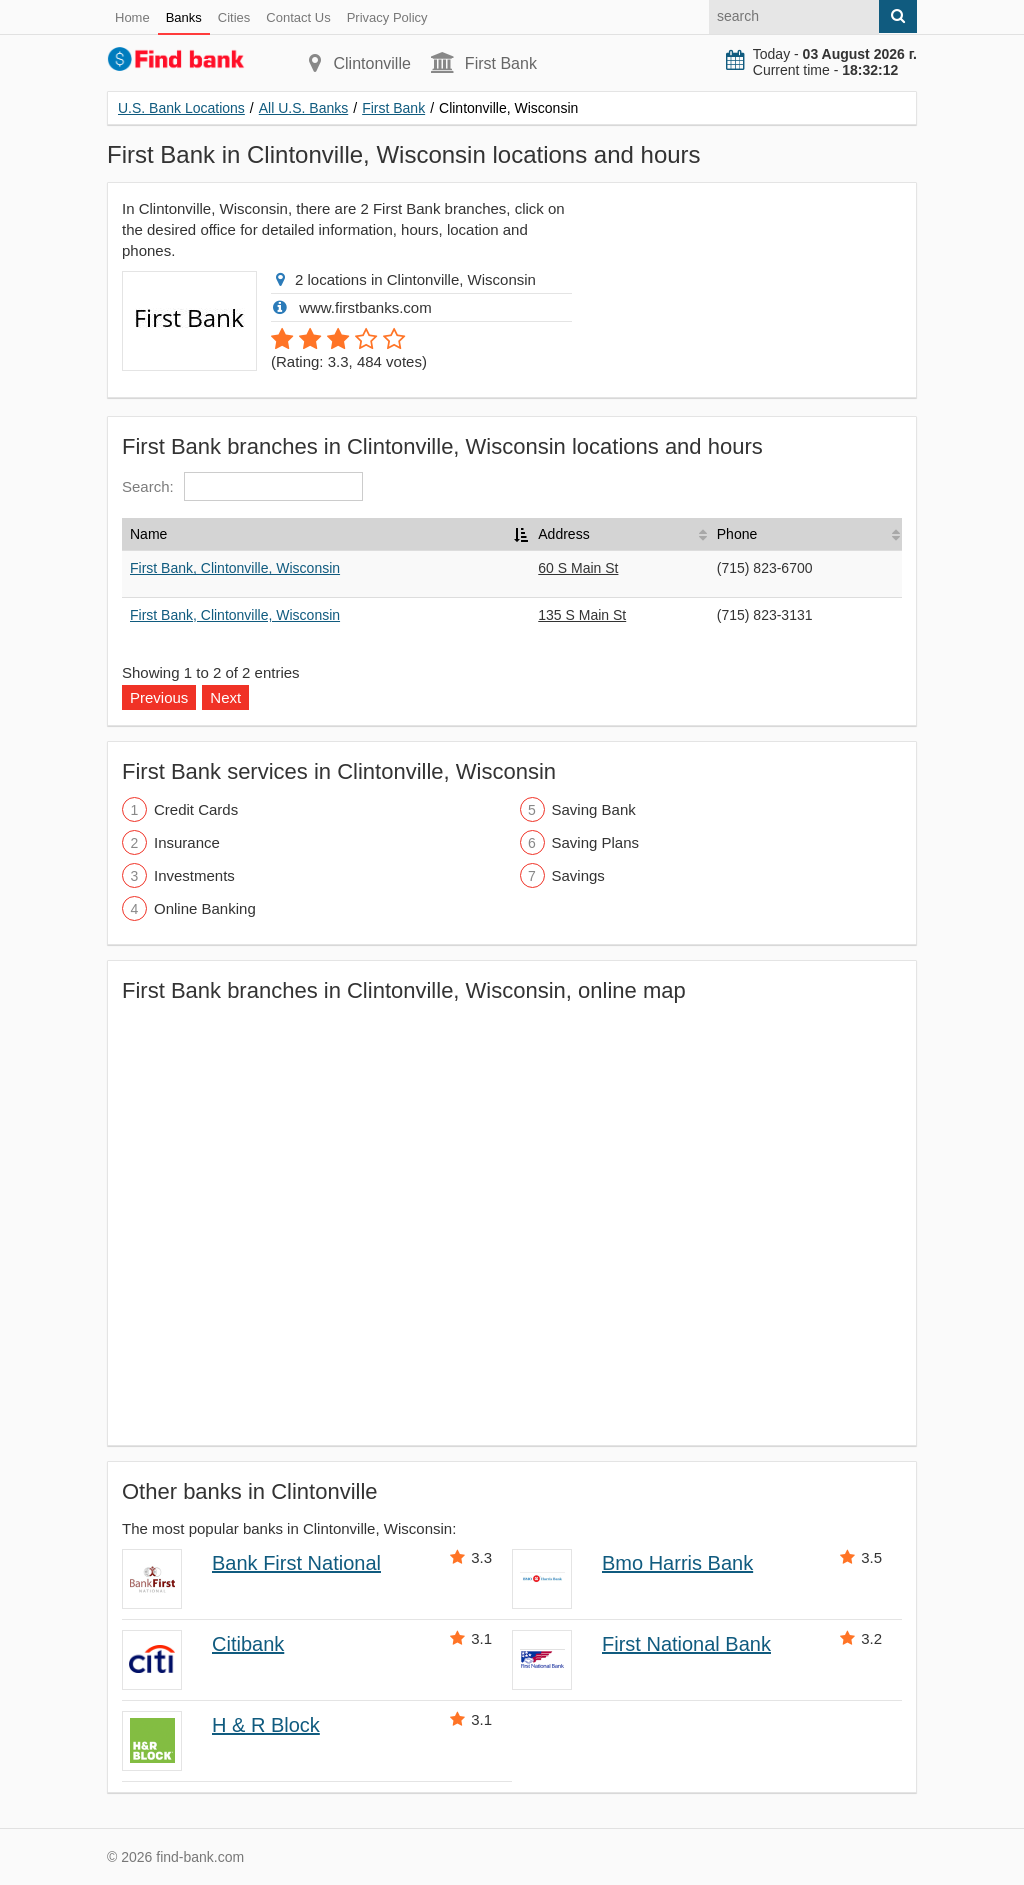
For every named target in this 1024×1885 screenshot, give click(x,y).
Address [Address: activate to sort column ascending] (563, 534)
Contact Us (298, 17)
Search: (242, 486)
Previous (159, 697)
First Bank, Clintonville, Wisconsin (235, 568)
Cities (234, 17)
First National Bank (686, 1644)
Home (132, 17)
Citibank (248, 1644)
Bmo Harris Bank (677, 1563)
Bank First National (296, 1563)
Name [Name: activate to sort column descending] (148, 534)
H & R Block (266, 1725)
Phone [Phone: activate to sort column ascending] (737, 534)
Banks (184, 17)
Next (225, 697)
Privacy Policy (387, 17)
